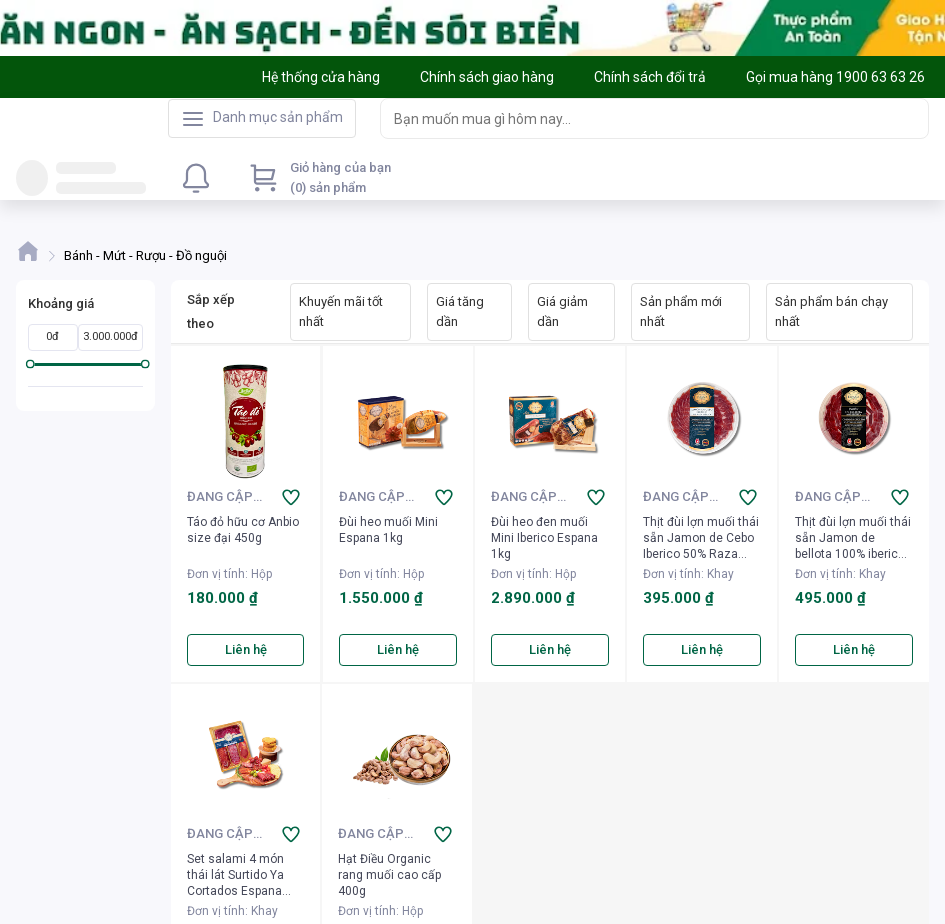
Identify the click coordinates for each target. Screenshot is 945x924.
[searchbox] (636, 118)
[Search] (909, 118)
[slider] (30, 364)
